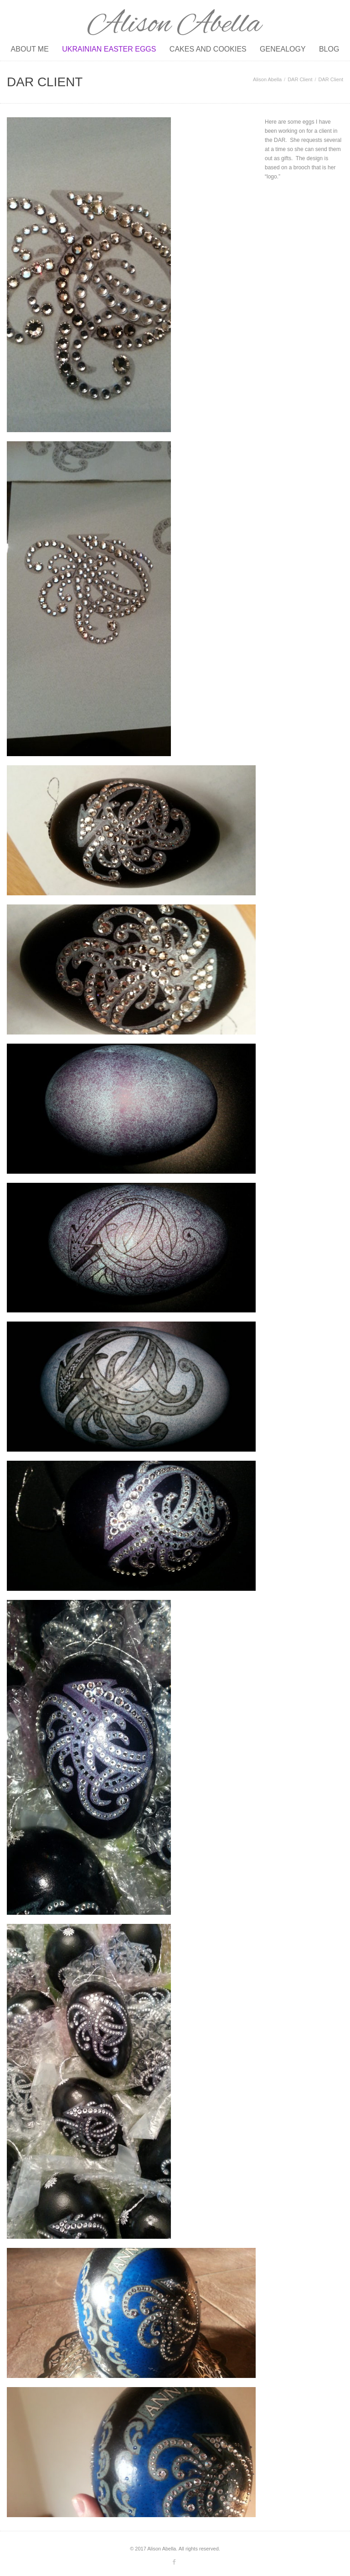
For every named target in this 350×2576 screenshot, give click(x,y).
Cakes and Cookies (208, 49)
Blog (329, 49)
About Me (30, 49)
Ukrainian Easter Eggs (109, 49)
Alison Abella (267, 79)
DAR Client (300, 79)
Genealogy (282, 49)
